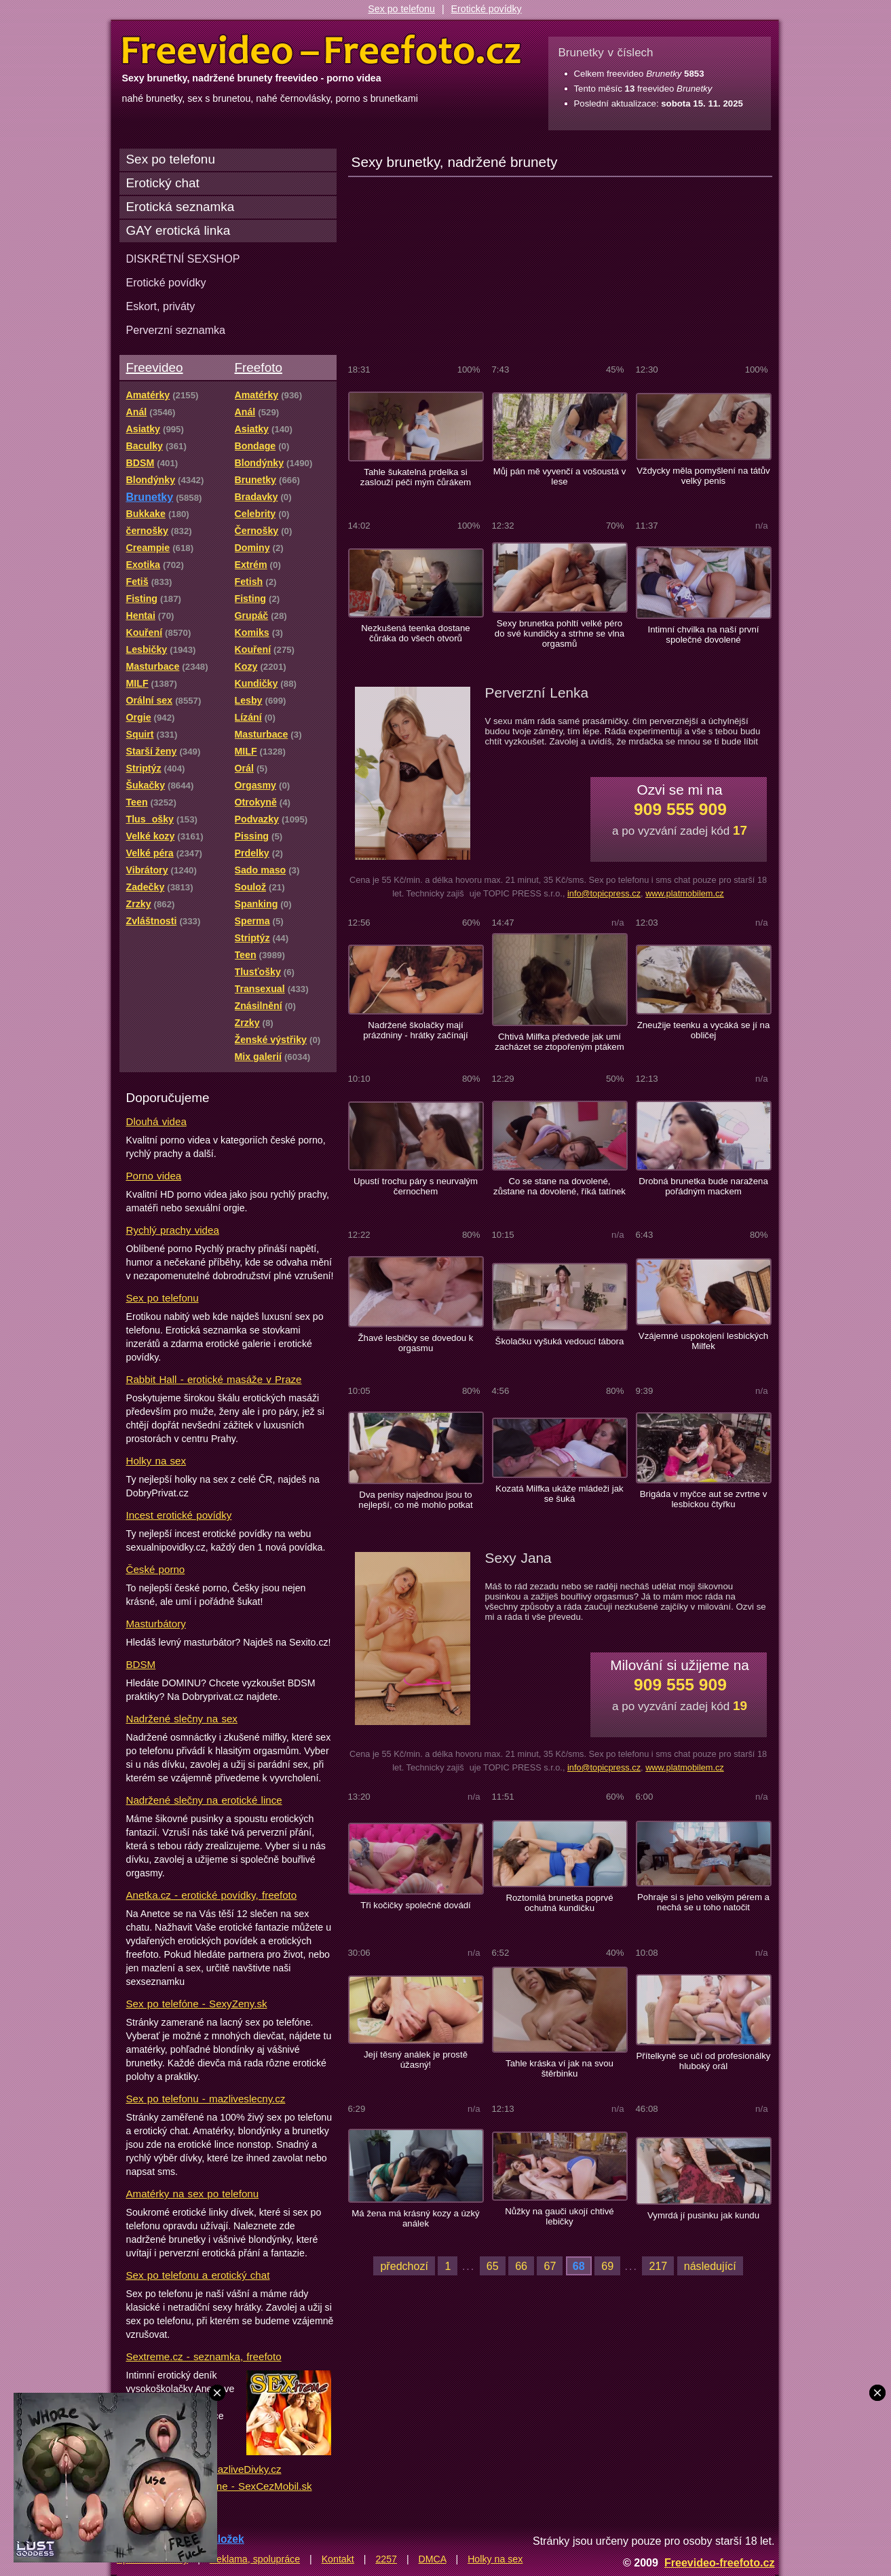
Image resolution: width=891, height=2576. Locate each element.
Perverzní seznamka (176, 330)
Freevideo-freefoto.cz (719, 2562)
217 (658, 2266)
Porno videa (154, 1175)
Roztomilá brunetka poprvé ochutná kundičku (559, 1903)
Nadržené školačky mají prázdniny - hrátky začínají (415, 1030)
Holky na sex (156, 1460)
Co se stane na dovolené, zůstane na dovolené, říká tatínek (559, 1186)
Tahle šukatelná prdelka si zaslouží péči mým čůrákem (415, 477)
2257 (386, 2559)
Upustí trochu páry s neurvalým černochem (416, 1186)
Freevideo (154, 367)
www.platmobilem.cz (684, 893)
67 (550, 2266)
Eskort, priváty (160, 306)
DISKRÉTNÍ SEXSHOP (183, 258)
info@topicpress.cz (604, 893)
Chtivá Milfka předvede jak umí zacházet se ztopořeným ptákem (559, 1041)
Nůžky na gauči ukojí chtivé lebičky (559, 2216)
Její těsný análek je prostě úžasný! (416, 2059)
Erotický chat (163, 183)
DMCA (433, 2559)
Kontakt (338, 2559)
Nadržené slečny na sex (182, 1718)
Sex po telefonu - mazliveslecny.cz (206, 2098)
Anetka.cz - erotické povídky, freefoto (211, 1895)
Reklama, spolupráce (255, 2559)
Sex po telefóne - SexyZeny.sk (196, 2003)
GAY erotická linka (178, 230)
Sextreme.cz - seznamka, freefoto (204, 2356)
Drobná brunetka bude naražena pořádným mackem (703, 1186)
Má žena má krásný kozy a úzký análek (415, 2218)
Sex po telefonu (401, 8)
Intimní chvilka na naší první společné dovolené (703, 634)
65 (493, 2266)
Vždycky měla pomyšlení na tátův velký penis (703, 476)
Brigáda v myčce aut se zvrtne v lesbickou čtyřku (703, 1499)
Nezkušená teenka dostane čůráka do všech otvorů (415, 633)
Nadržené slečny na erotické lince (204, 1800)
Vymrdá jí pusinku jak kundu (703, 2215)
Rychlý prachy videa (172, 1230)
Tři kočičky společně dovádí (415, 1905)
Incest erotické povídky (179, 1515)
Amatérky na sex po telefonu (192, 2193)
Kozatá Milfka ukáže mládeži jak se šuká (559, 1493)
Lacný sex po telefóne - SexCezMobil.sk (219, 2486)
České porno (155, 1569)
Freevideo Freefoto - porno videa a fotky (321, 50)
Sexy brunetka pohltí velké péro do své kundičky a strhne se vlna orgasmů (559, 633)
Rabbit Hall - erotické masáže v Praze (214, 1379)
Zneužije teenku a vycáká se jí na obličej (703, 1030)
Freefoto (258, 367)
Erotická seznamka (180, 207)
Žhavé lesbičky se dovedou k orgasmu (416, 1343)
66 (521, 2266)
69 (607, 2266)
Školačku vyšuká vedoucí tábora (559, 1341)
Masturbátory (156, 1623)
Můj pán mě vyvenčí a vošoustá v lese (559, 476)
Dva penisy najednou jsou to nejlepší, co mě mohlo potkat (415, 1500)
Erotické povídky (486, 8)
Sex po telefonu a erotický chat (198, 2275)
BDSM (141, 1664)
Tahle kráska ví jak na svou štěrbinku (559, 2068)
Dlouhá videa (156, 1121)
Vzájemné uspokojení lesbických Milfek (703, 1341)
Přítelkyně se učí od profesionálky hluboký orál (704, 2061)
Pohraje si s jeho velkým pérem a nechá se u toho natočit (703, 1902)
